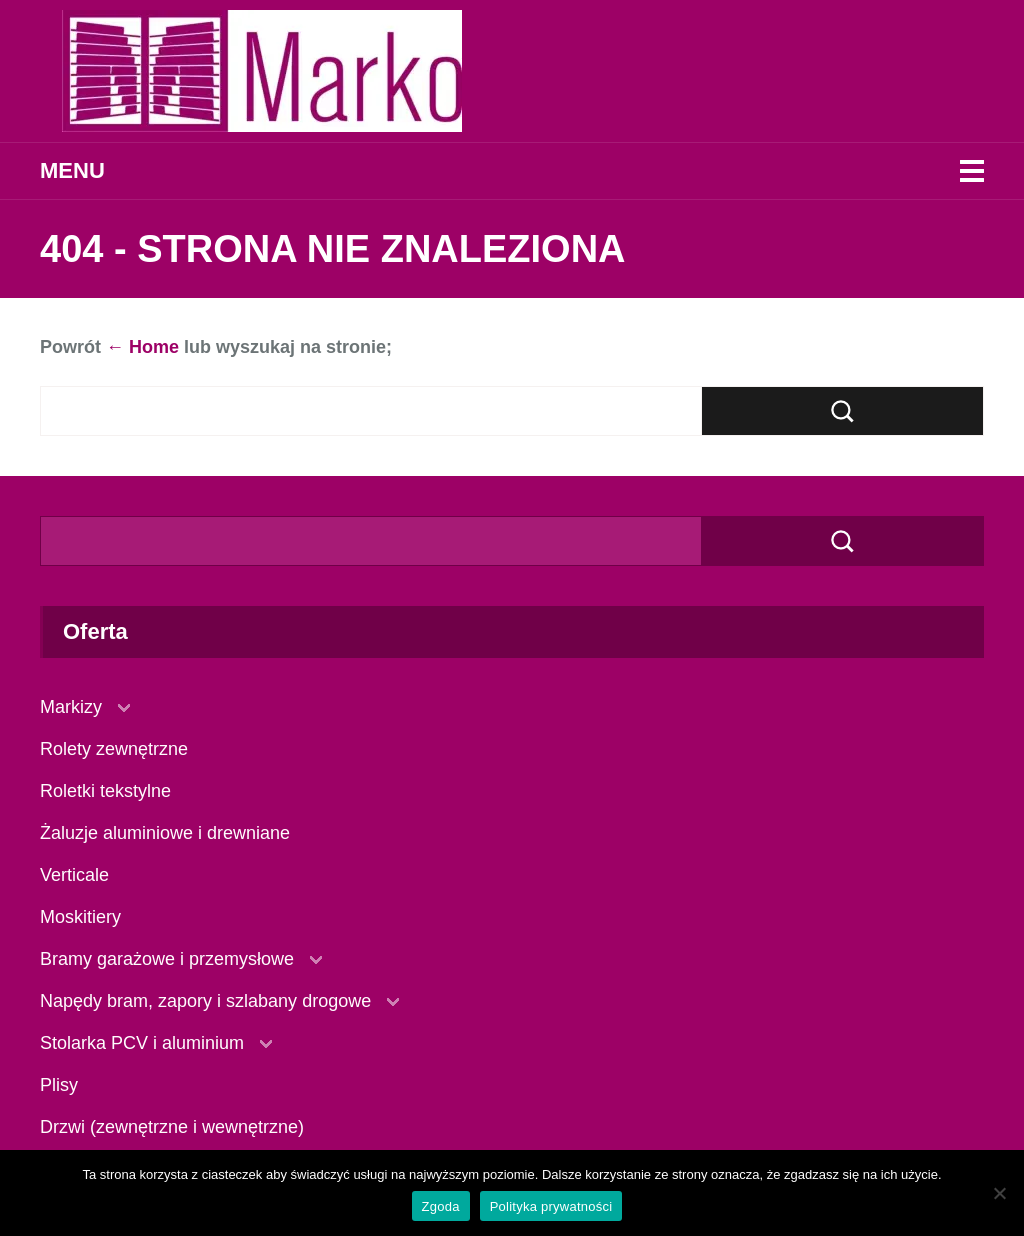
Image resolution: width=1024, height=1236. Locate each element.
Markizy (71, 707)
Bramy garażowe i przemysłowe (167, 959)
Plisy (59, 1085)
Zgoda (441, 1206)
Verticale (74, 875)
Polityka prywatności (551, 1206)
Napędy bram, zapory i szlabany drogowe (205, 1001)
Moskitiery (80, 917)
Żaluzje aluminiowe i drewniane (165, 833)
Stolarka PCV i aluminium (142, 1043)
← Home (142, 347)
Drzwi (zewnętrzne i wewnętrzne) (172, 1127)
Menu (72, 170)
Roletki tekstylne (105, 791)
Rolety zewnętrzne (114, 749)
